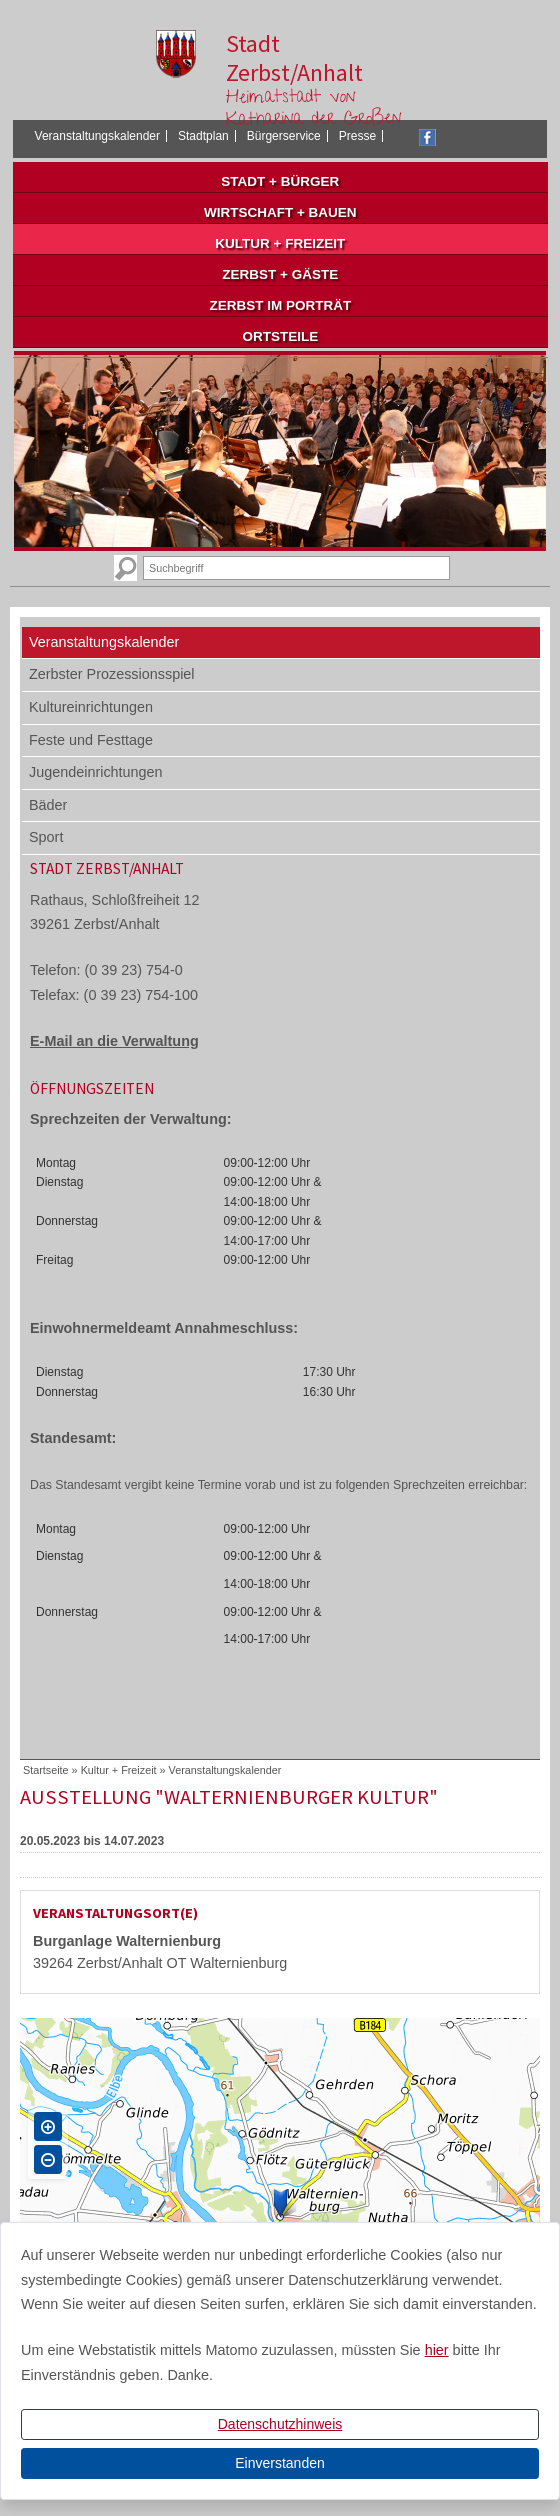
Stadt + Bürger (280, 181)
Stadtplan (203, 136)
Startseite (46, 1770)
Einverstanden (280, 2463)
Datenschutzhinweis (280, 2424)
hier (437, 2350)
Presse (357, 136)
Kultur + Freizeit (280, 243)
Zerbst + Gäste (280, 274)
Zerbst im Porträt (280, 305)
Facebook (427, 137)
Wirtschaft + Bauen (280, 212)
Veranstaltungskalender (97, 136)
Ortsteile (280, 336)
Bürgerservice (284, 136)
